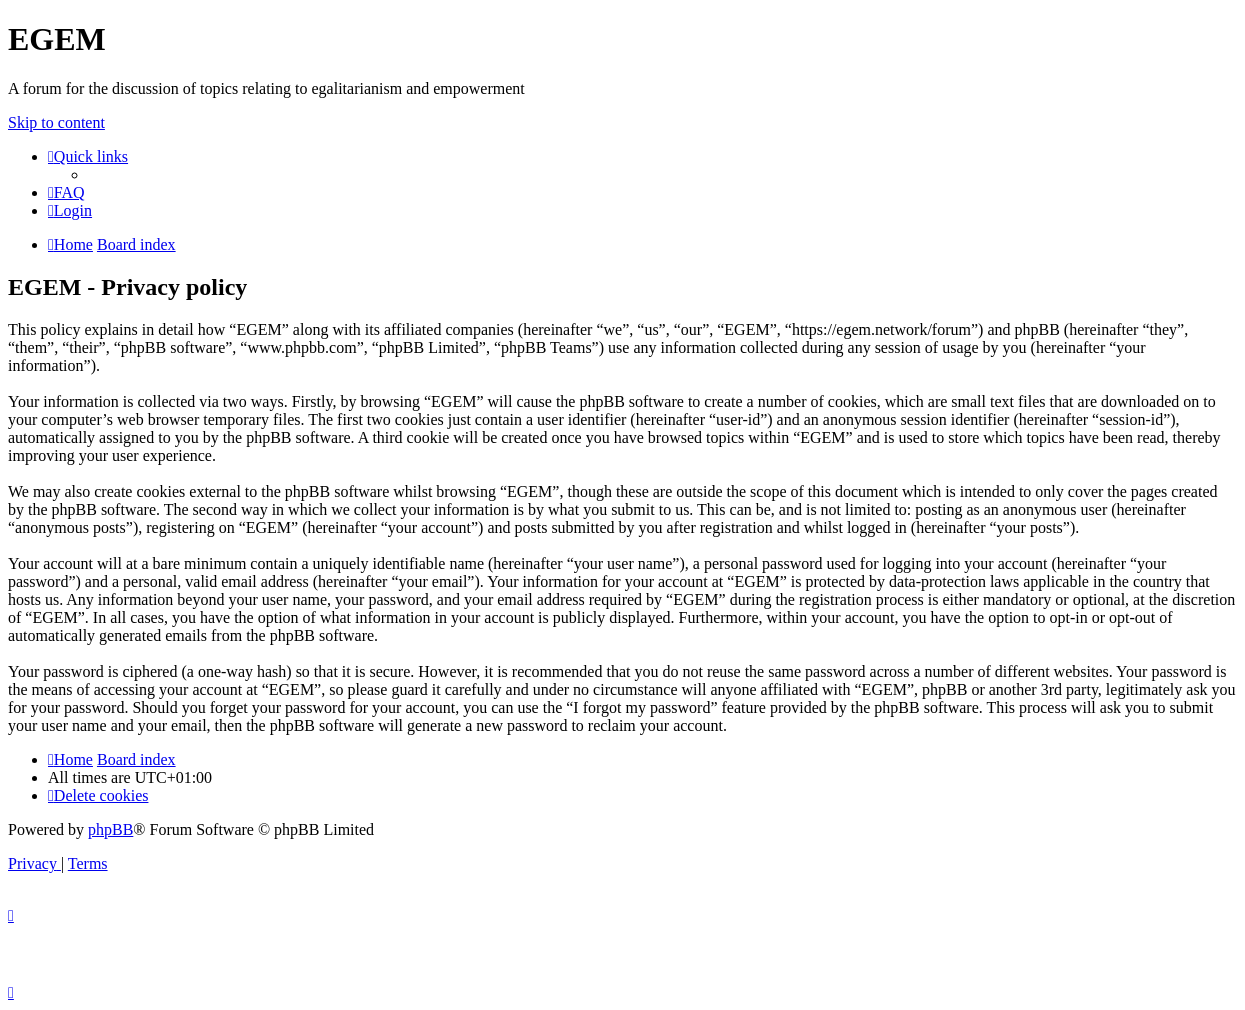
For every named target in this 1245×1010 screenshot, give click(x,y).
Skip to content (56, 122)
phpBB (110, 829)
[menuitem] (66, 192)
